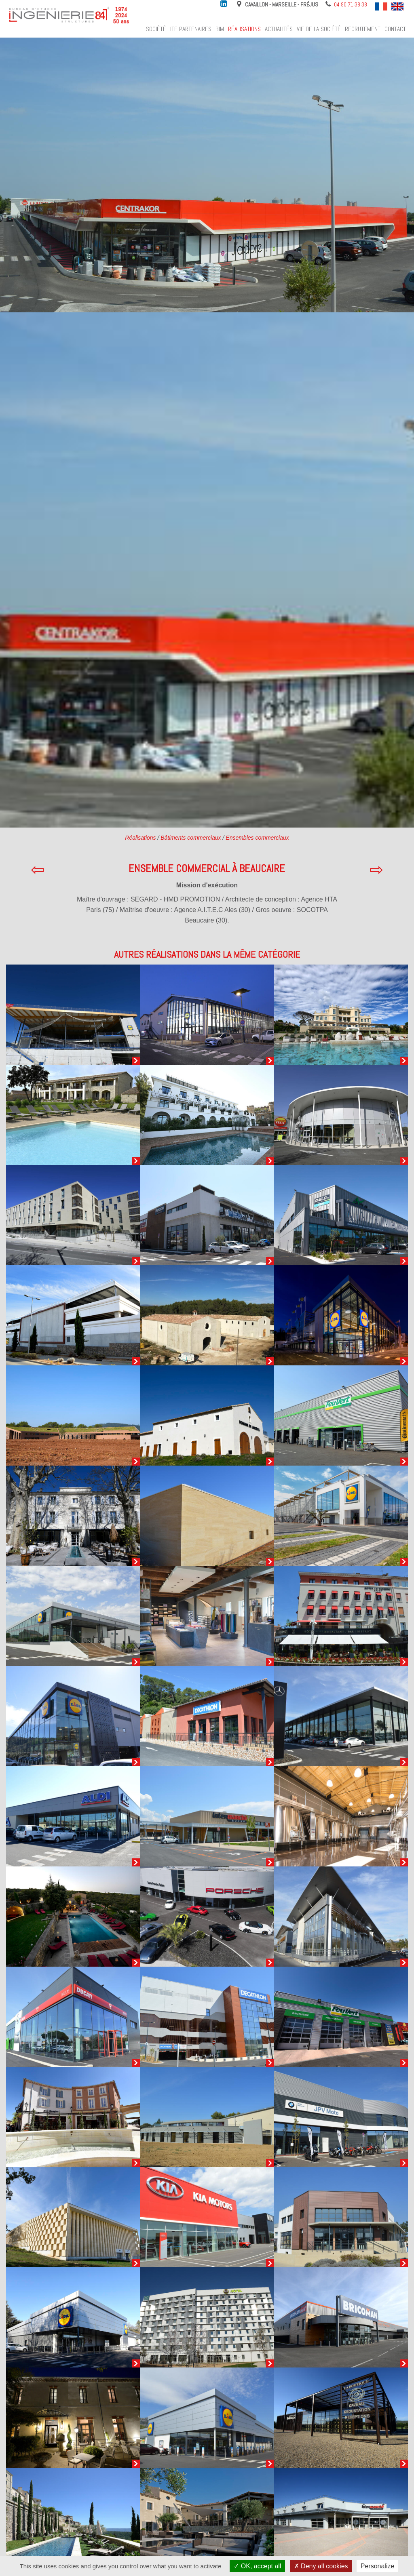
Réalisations (244, 29)
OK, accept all (257, 2566)
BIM (219, 29)
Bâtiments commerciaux (191, 837)
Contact (395, 29)
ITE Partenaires (190, 29)
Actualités (279, 29)
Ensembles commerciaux (257, 837)
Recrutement (362, 29)
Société (156, 29)
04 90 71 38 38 (350, 4)
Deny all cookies (321, 2566)
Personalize (378, 2566)
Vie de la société (319, 29)
